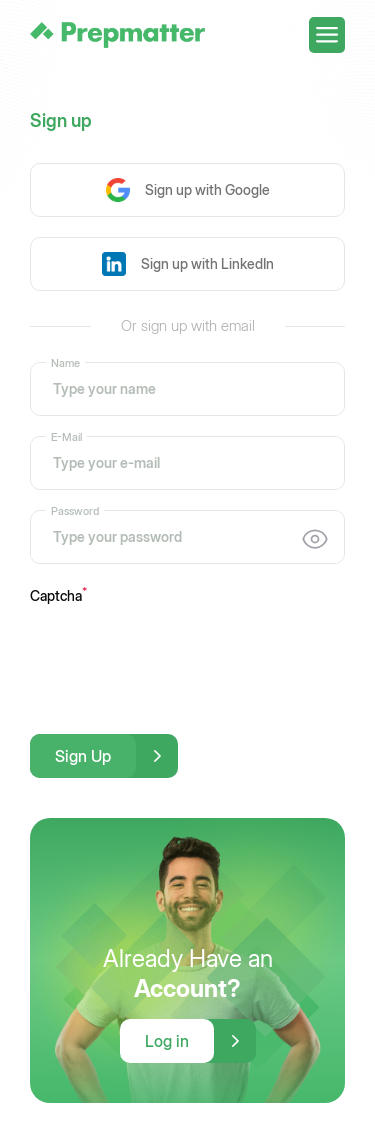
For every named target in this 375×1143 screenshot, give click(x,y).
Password (75, 510)
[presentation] (182, 655)
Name (65, 362)
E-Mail (66, 436)
